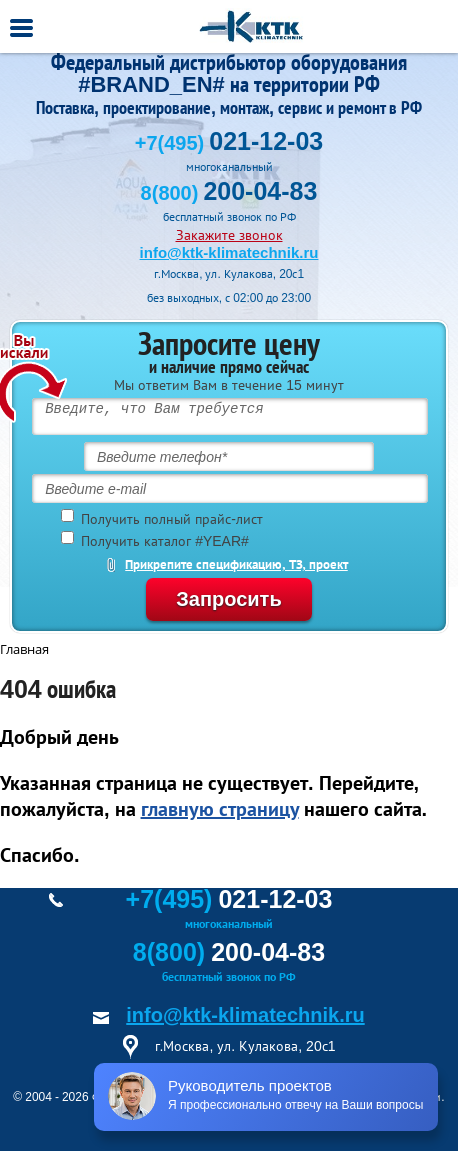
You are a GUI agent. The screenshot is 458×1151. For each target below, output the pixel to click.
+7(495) (229, 143)
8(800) (229, 193)
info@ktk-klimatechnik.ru (229, 252)
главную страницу (220, 809)
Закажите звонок (229, 235)
